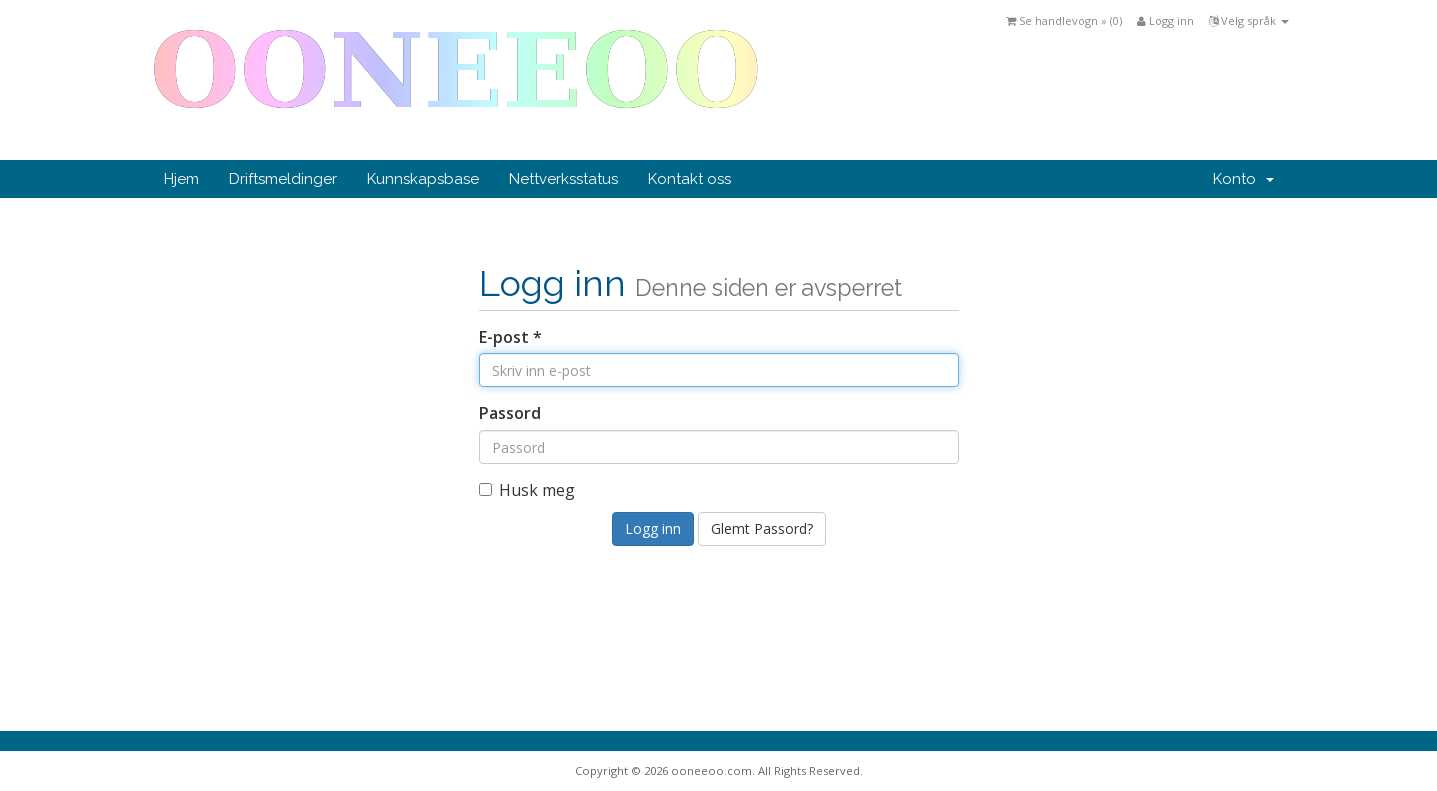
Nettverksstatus (563, 179)
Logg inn (1165, 20)
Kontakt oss (689, 179)
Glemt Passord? (762, 528)
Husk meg (527, 490)
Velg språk (1249, 20)
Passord (510, 413)
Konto (1243, 179)
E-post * (510, 337)
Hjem (181, 179)
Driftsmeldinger (283, 179)
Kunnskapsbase (423, 179)
